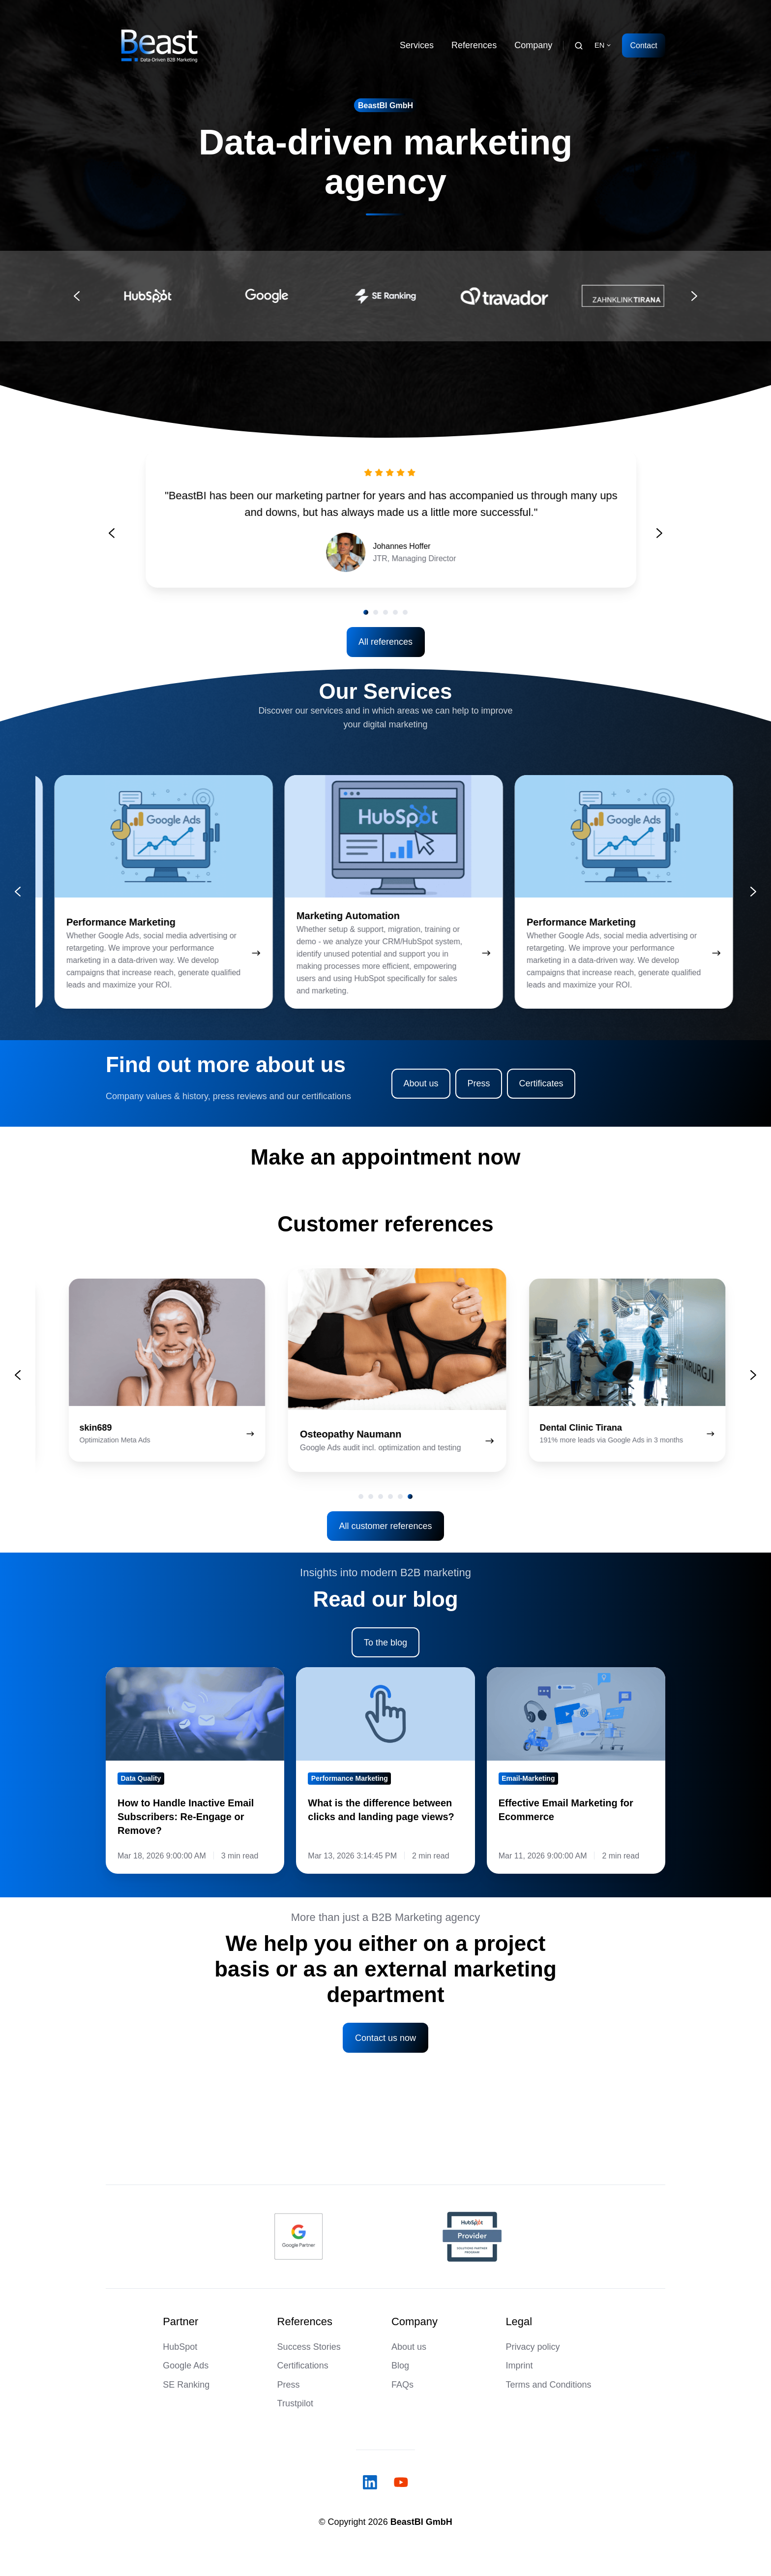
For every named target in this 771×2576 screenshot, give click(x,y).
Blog (400, 2365)
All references (385, 642)
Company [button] (533, 45)
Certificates (541, 1083)
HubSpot (180, 2347)
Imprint (519, 2365)
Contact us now (385, 2038)
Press (478, 1083)
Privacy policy (532, 2347)
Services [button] (417, 45)
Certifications (302, 2365)
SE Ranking (186, 2385)
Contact (643, 45)
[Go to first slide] (659, 552)
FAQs (402, 2385)
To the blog (385, 1642)
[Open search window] (579, 46)
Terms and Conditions (548, 2385)
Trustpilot (295, 2403)
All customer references (385, 1526)
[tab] (360, 1496)
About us (420, 1083)
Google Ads (185, 2365)
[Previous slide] (112, 552)
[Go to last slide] (77, 296)
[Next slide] (694, 296)
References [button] (474, 45)
